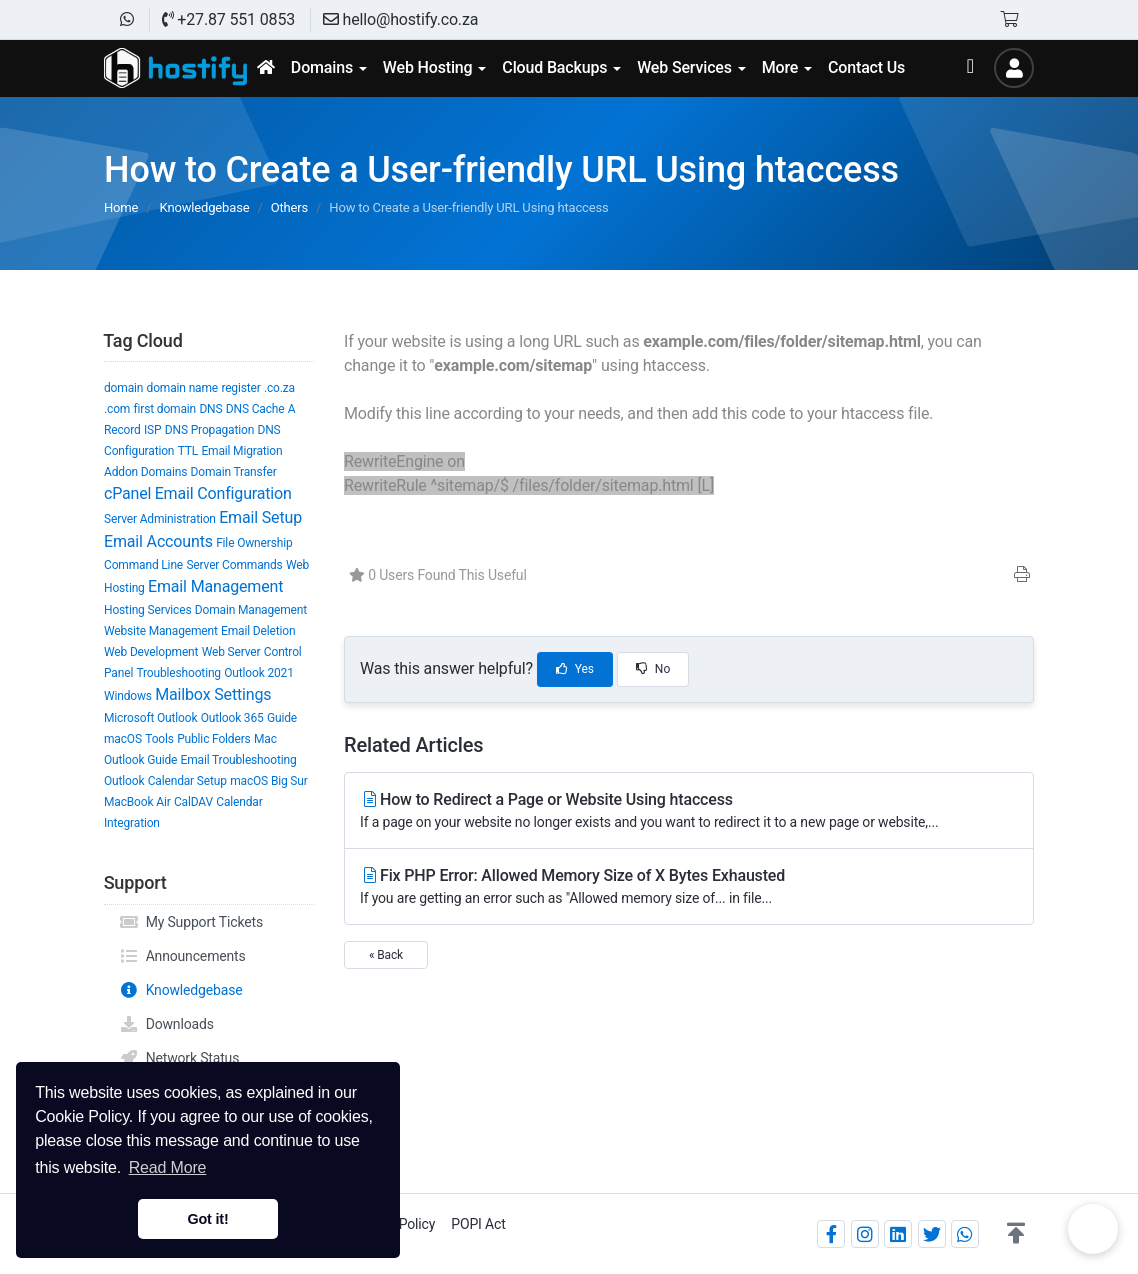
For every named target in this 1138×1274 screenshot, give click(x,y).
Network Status (179, 1058)
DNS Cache (255, 409)
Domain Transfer (234, 472)
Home (121, 207)
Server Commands (234, 565)
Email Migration (241, 451)
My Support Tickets (191, 922)
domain (123, 388)
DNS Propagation (209, 430)
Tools (159, 739)
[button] (1016, 1234)
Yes (575, 669)
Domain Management (251, 610)
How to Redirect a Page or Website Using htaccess (689, 811)
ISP (152, 430)
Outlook (124, 781)
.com (117, 409)
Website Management (161, 631)
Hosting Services (147, 610)
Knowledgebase (205, 207)
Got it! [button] (207, 1219)
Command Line (143, 565)
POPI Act (478, 1224)
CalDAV (193, 802)
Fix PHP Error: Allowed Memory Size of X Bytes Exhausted (689, 887)
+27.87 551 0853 (228, 19)
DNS (210, 409)
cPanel (127, 493)
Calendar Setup (187, 781)
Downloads (166, 1024)
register (240, 388)
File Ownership (254, 543)
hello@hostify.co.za (400, 19)
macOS (123, 739)
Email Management (215, 586)
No (653, 669)
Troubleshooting (178, 673)
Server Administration (160, 519)
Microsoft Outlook (150, 718)
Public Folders (213, 739)
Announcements (182, 956)
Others (289, 207)
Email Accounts (158, 541)
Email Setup (260, 517)
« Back (386, 955)
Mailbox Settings (213, 694)
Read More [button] (168, 1167)
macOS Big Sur (269, 781)
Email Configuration (223, 493)
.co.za (279, 388)
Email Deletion (258, 631)
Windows (128, 696)
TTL (188, 451)
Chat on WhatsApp (1093, 1229)
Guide (282, 718)
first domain (165, 409)
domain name (182, 388)
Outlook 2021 (259, 673)
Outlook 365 (232, 718)
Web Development (151, 652)
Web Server (231, 652)
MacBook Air (137, 802)
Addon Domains (145, 472)
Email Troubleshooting (239, 760)
